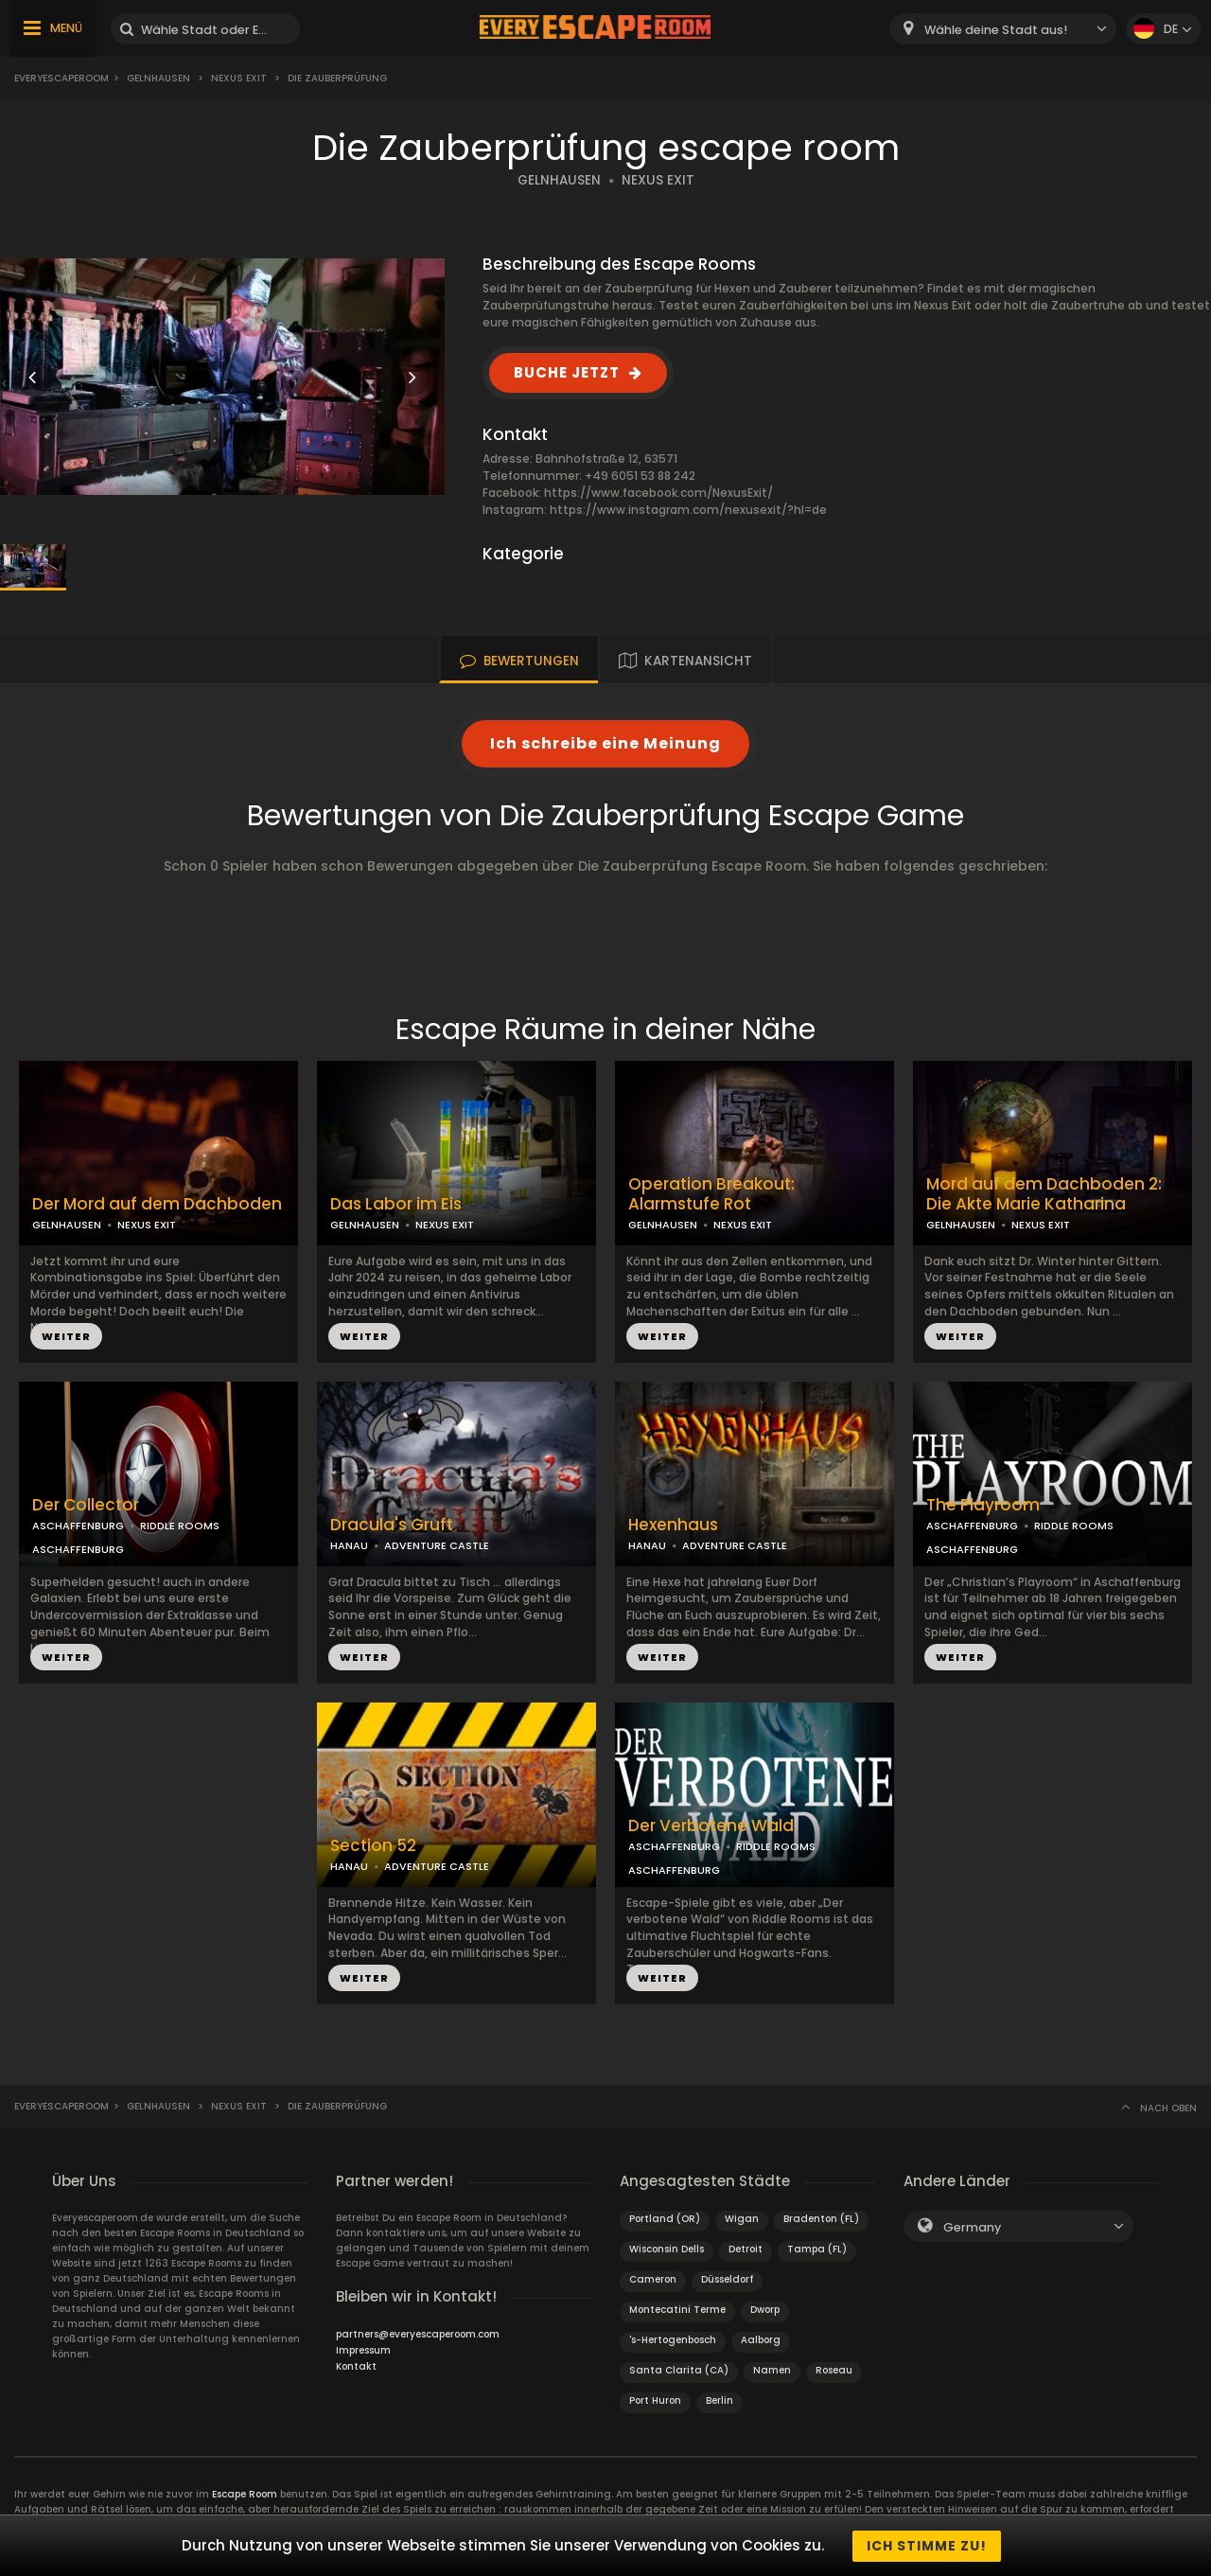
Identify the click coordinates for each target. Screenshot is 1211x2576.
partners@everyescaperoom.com (418, 2334)
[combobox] (1002, 28)
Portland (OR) (664, 2219)
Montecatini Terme (677, 2310)
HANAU (349, 1545)
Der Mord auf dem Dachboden (157, 1204)
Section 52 (373, 1846)
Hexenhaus (673, 1525)
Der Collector (85, 1505)
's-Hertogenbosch (672, 2340)
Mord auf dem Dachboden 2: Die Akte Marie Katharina (1044, 1194)
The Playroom (983, 1505)
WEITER (66, 1336)
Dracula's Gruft (391, 1525)
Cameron (652, 2279)
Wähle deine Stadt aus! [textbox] (995, 30)
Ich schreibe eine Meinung (605, 743)
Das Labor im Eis (396, 1204)
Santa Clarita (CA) (678, 2370)
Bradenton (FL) (821, 2219)
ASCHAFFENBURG (78, 1525)
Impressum (363, 2350)
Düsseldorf (727, 2279)
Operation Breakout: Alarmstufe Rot (711, 1194)
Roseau (834, 2370)
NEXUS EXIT (658, 180)
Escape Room (244, 2494)
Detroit (745, 2249)
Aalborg (761, 2340)
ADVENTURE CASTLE (436, 1545)
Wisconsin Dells (666, 2249)
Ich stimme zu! (927, 2545)
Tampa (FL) (817, 2249)
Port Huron (655, 2400)
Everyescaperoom (61, 78)
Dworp (765, 2310)
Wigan (742, 2219)
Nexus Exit (239, 78)
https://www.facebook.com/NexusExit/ (658, 493)
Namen (772, 2370)
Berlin (719, 2400)
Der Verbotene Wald (711, 1826)
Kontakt (356, 2366)
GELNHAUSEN (559, 180)
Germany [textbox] (972, 2227)
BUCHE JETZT (567, 372)
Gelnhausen (158, 78)
